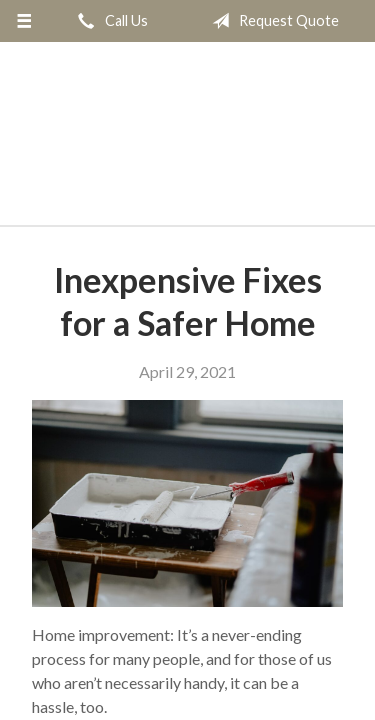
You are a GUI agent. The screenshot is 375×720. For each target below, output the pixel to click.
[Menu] (24, 21)
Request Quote (271, 21)
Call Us (109, 21)
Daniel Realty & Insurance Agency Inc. (188, 142)
